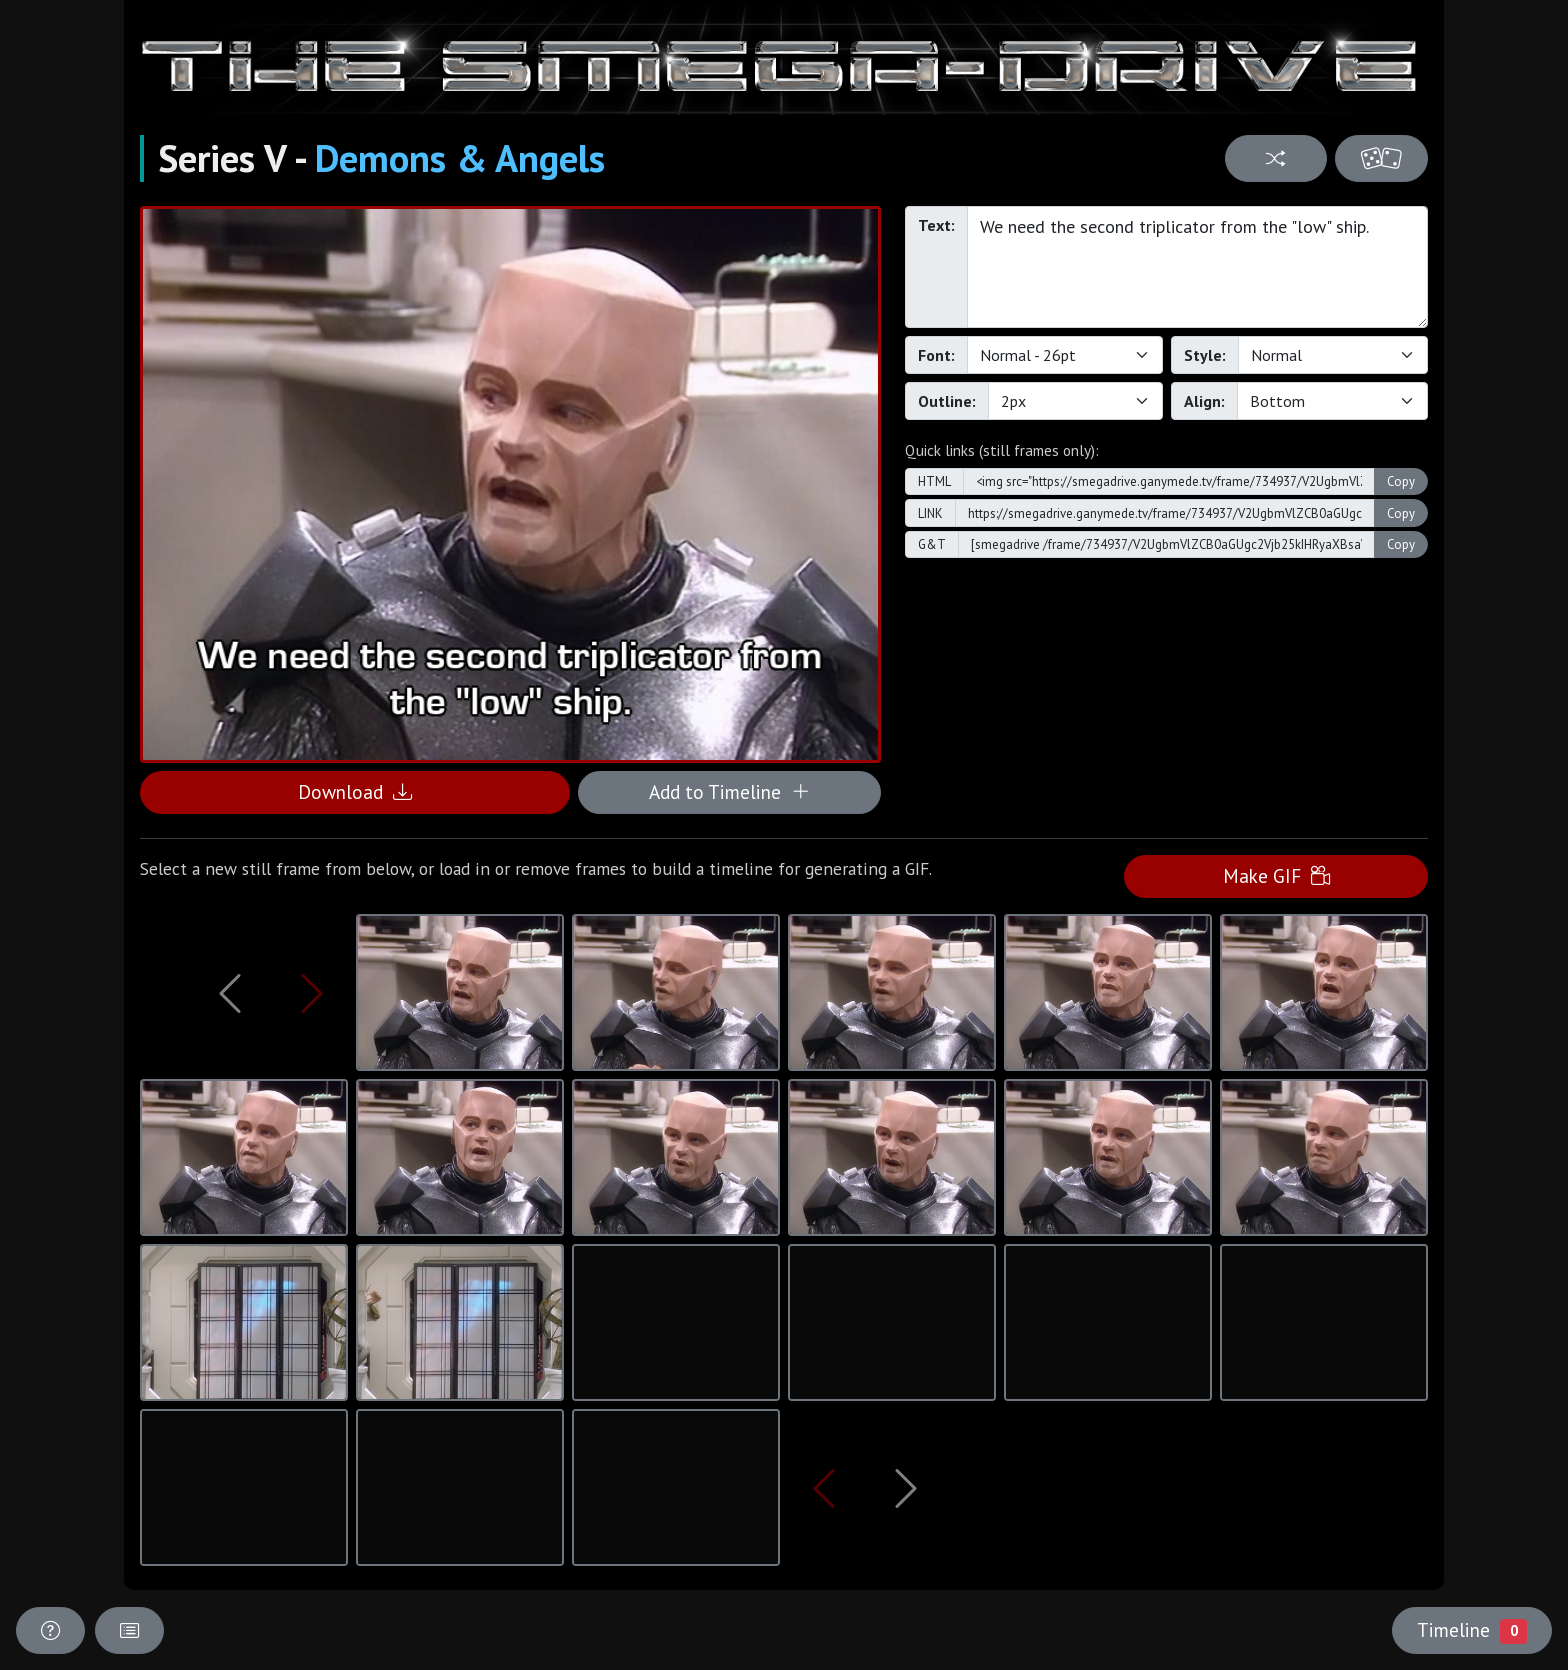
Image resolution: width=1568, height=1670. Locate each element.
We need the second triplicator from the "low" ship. (1197, 267)
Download (355, 791)
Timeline (1472, 1630)
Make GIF (1276, 875)
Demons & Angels (460, 158)
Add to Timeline (729, 791)
